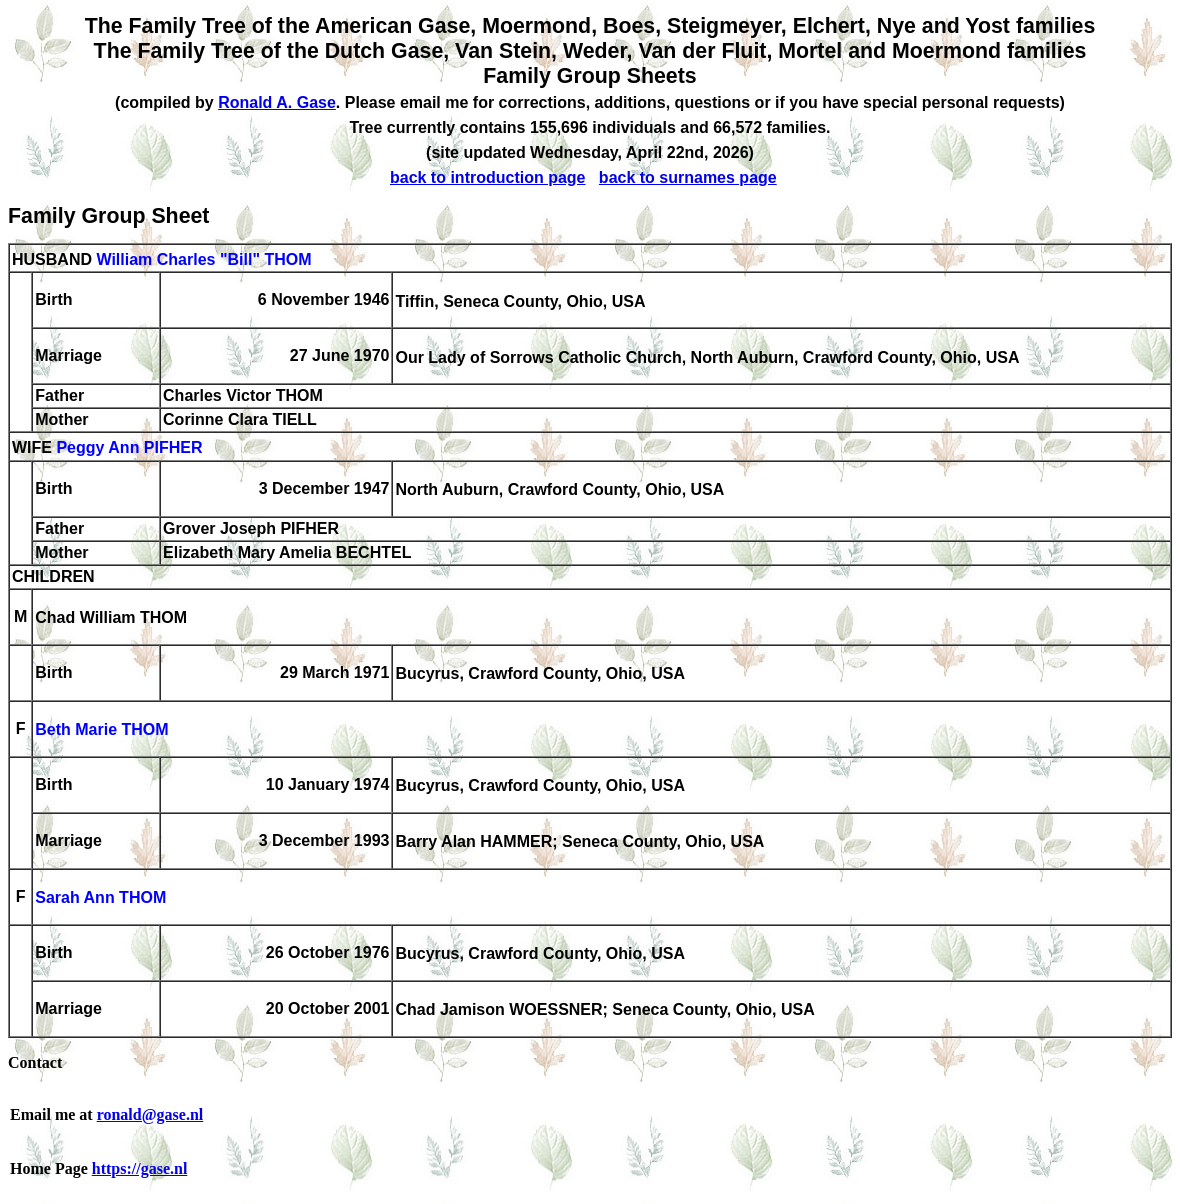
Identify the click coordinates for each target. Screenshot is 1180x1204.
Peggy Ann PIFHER (129, 448)
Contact (35, 1062)
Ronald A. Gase (277, 102)
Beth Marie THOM (101, 730)
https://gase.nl (140, 1168)
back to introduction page (488, 177)
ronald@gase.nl (150, 1114)
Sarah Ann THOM (100, 898)
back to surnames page (688, 177)
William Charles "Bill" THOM (203, 259)
